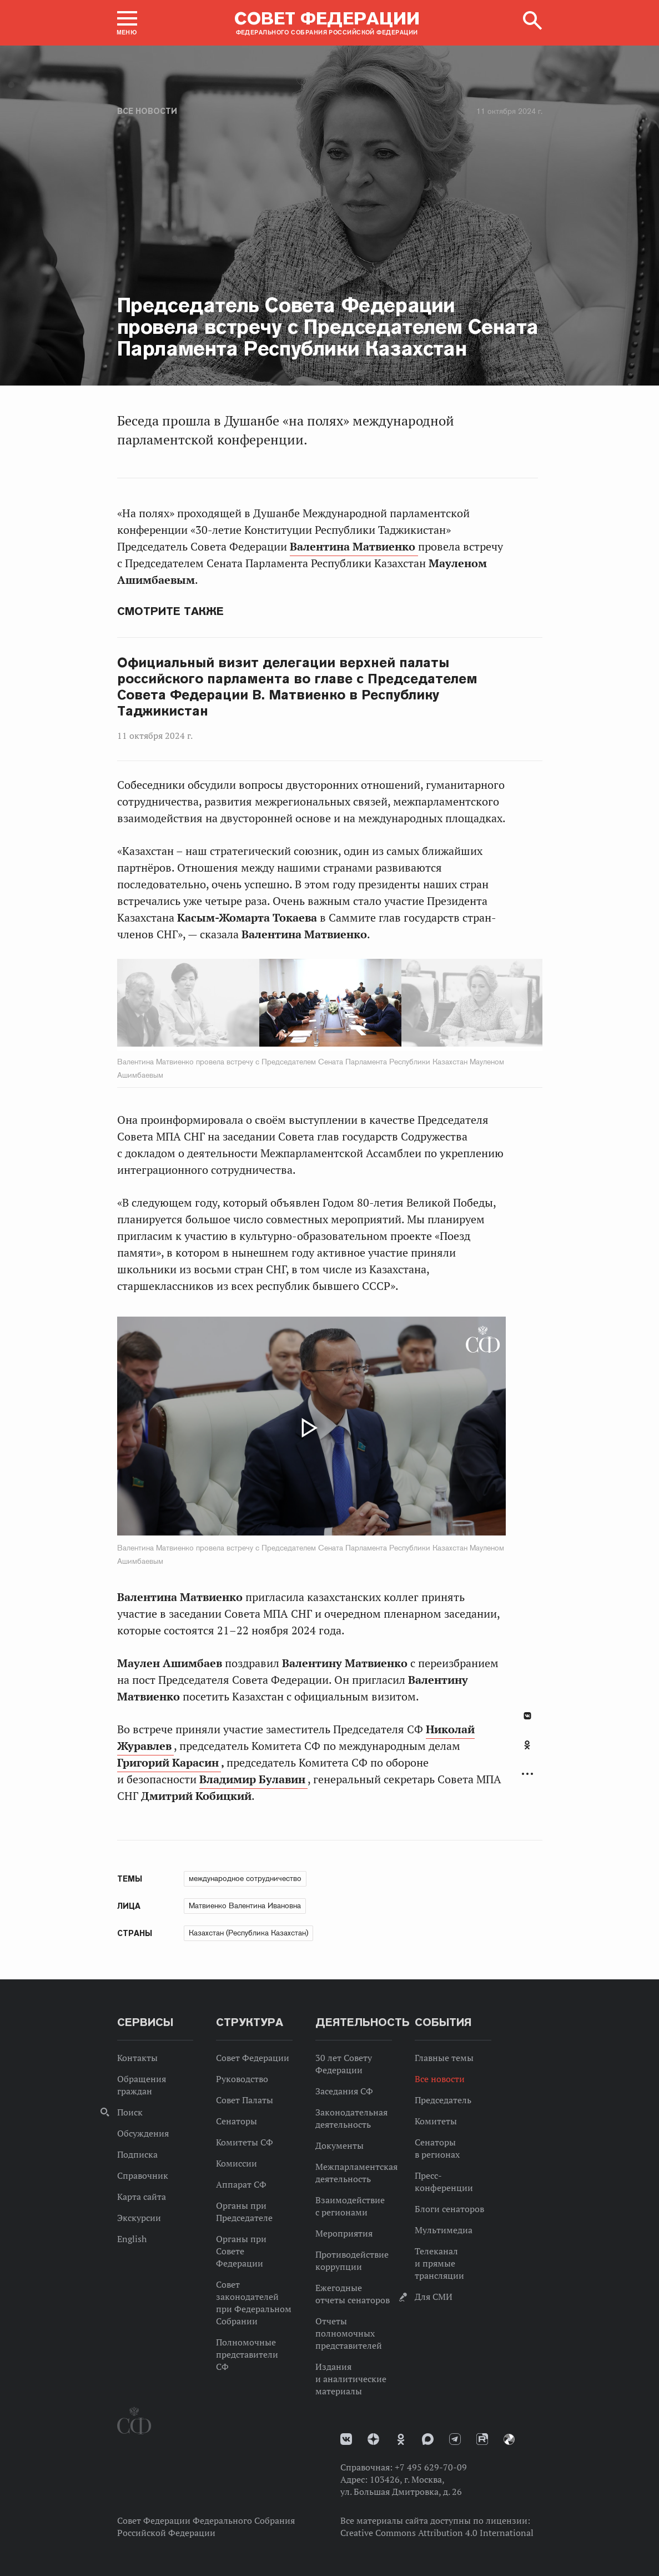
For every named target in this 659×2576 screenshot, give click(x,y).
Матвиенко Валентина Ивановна (245, 1905)
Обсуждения (143, 2133)
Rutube (482, 2439)
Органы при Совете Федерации (241, 2251)
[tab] (527, 1751)
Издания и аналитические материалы (350, 2379)
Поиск (130, 2112)
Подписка (137, 2154)
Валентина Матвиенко (354, 546)
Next (397, 1005)
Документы (339, 2145)
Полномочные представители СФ (247, 2354)
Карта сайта (141, 2196)
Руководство (242, 2078)
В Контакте (527, 1715)
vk (346, 2439)
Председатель (443, 2099)
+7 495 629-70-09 (431, 2467)
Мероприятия (344, 2233)
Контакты (137, 2057)
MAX (428, 2439)
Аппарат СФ (241, 2184)
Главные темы (444, 2057)
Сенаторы (236, 2121)
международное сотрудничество (245, 1878)
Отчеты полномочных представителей (348, 2333)
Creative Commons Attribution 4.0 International (437, 2532)
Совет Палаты (244, 2099)
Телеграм (455, 2439)
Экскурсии (139, 2217)
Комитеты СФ (244, 2142)
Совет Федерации (252, 2057)
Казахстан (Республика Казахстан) (248, 1933)
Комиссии (236, 2163)
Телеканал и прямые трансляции (439, 2263)
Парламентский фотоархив (509, 2439)
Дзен (373, 2439)
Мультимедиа (443, 2229)
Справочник (142, 2175)
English (132, 2238)
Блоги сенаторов (449, 2208)
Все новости (147, 111)
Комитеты (436, 2121)
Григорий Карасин (169, 1762)
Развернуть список (527, 1773)
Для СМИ (433, 2296)
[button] (127, 23)
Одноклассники (527, 1744)
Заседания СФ (344, 2091)
